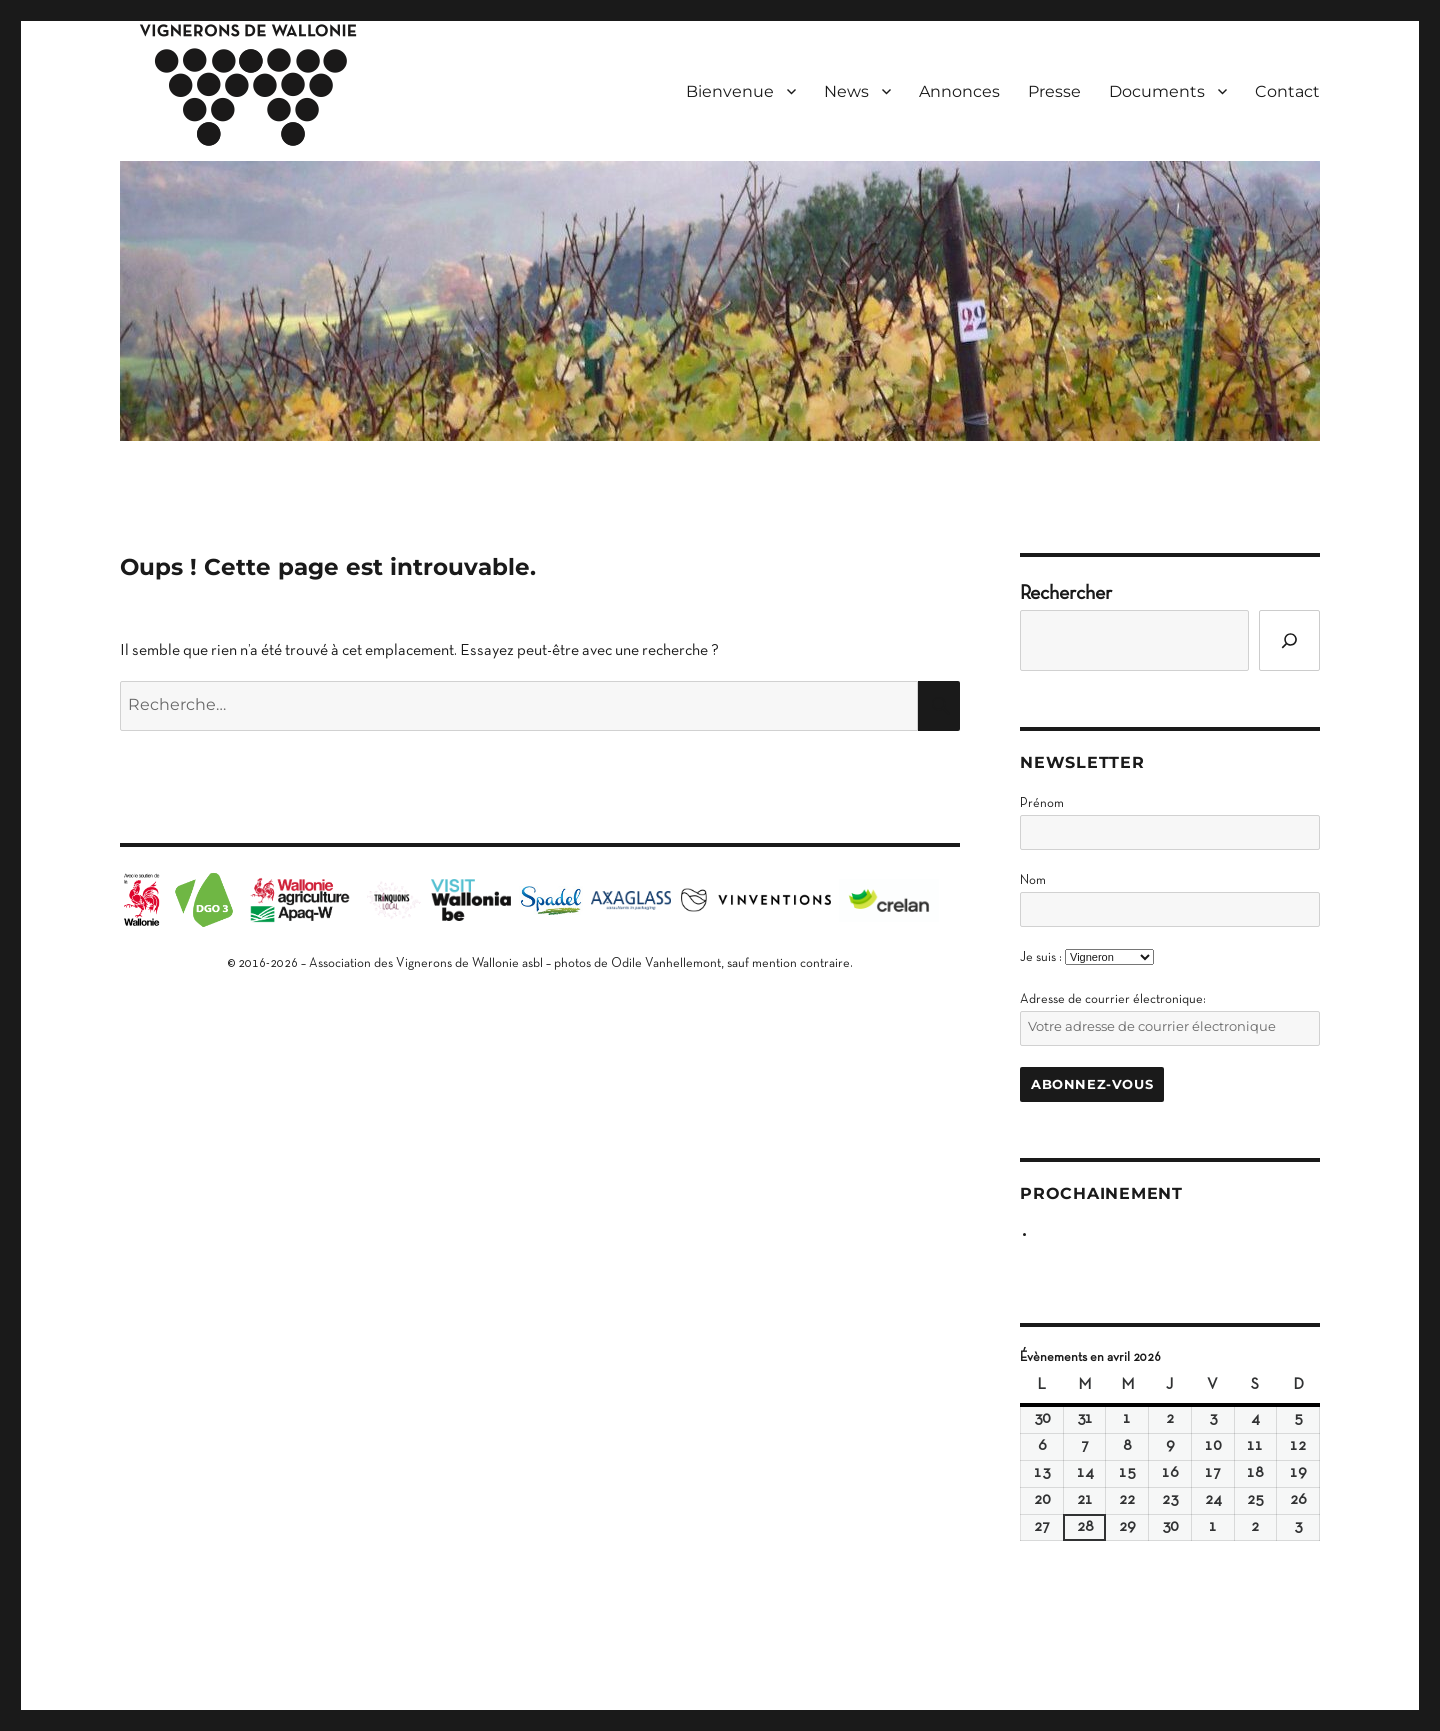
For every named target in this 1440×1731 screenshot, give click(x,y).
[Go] (1289, 640)
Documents (1157, 91)
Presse (1054, 91)
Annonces (959, 91)
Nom (1033, 881)
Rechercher (1066, 594)
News (846, 91)
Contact (1287, 91)
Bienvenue (730, 91)
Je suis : (1041, 958)
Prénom (1042, 804)
